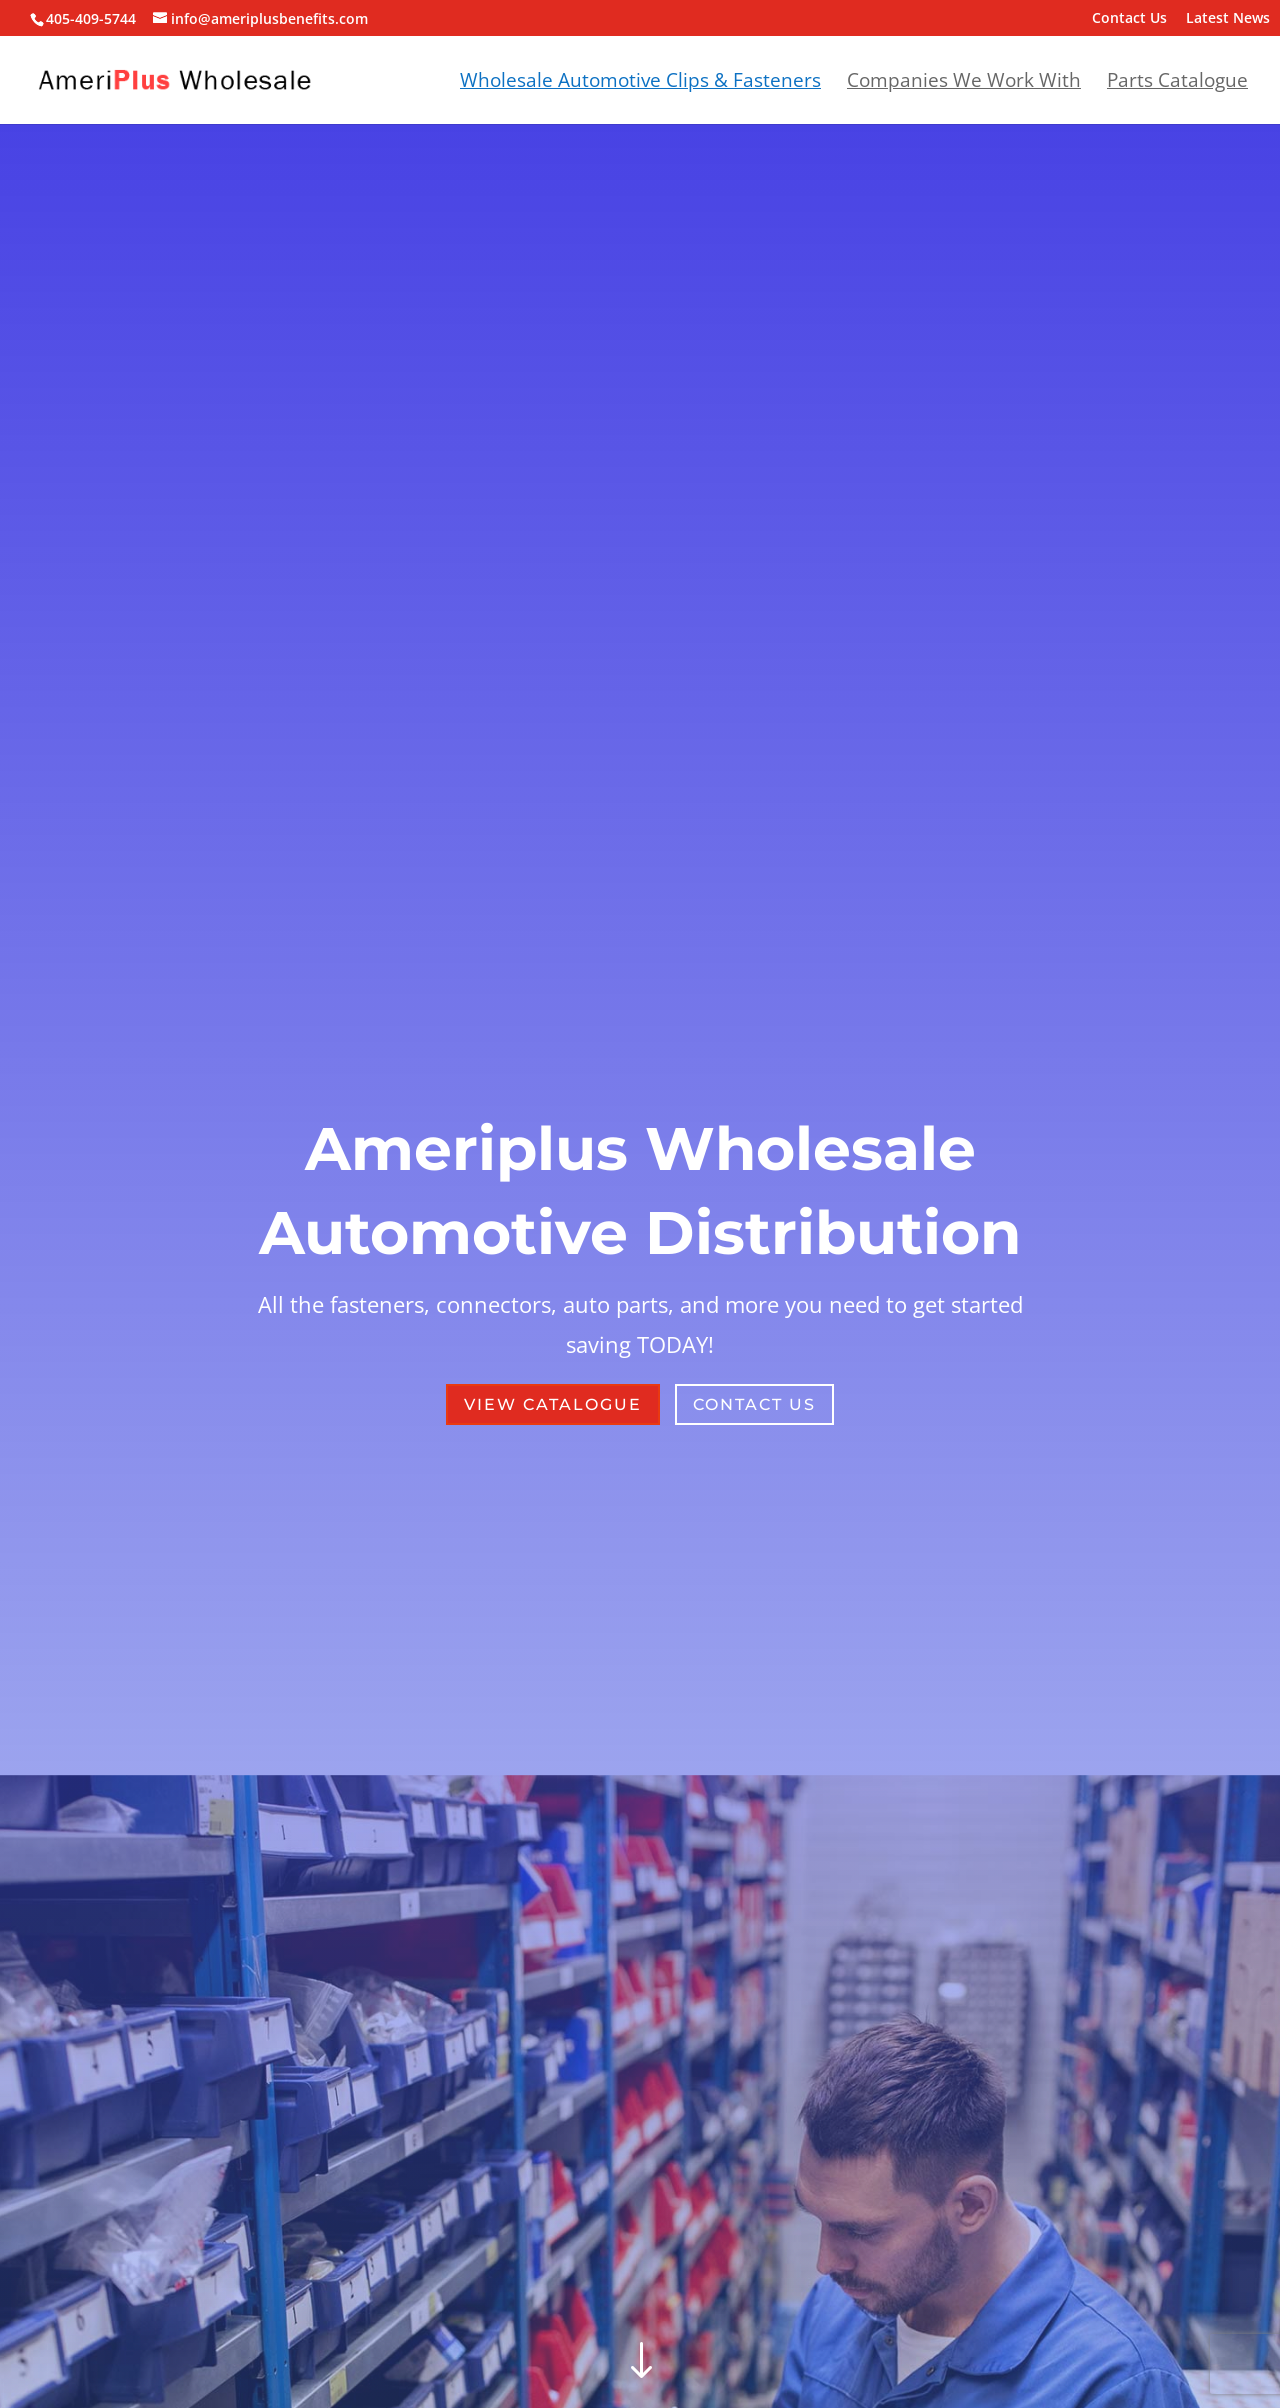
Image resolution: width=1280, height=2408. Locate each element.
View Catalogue (553, 1404)
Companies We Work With (964, 83)
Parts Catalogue (1177, 83)
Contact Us (1129, 19)
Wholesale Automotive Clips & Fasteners (640, 83)
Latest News (1228, 19)
